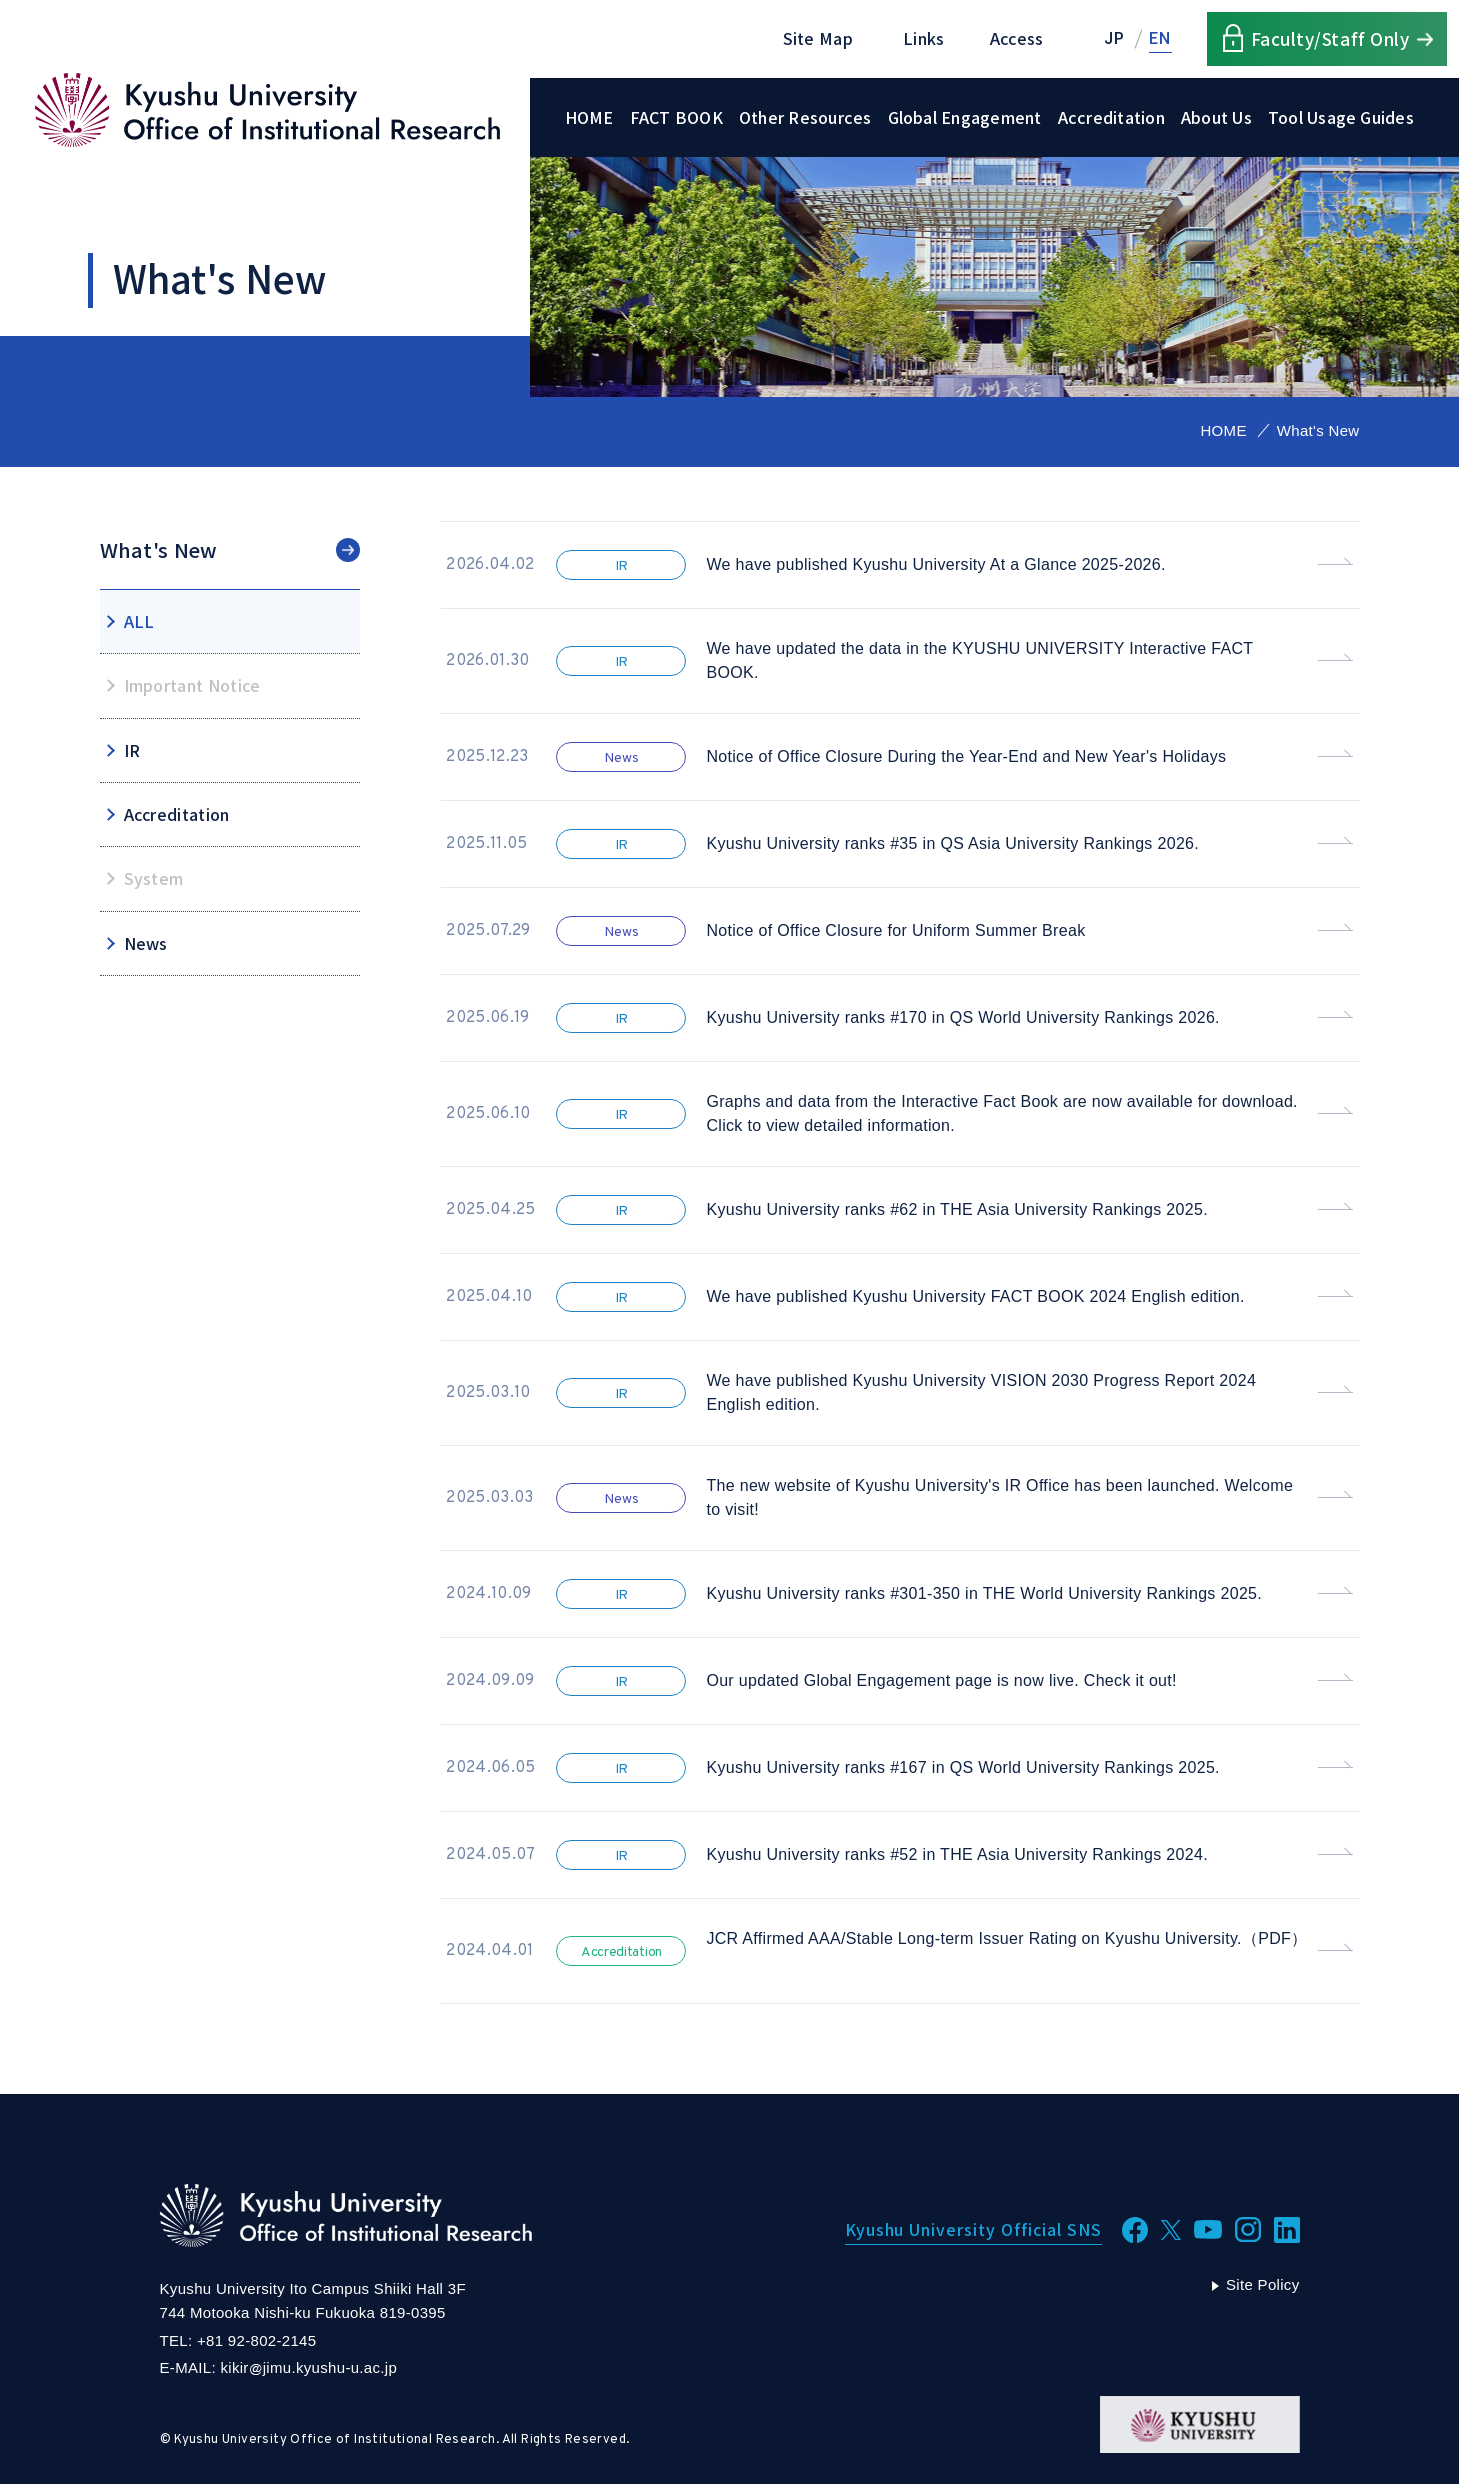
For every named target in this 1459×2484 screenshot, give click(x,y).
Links (924, 38)
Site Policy (1263, 2284)
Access (1017, 38)
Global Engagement (965, 117)
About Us (1216, 117)
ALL (139, 621)
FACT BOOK (676, 117)
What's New (159, 550)
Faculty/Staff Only (1330, 38)
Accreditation (1111, 117)
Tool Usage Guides (1341, 117)
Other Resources (805, 117)
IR (132, 750)
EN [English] (1160, 38)
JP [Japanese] (1115, 38)
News (146, 943)
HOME (589, 117)
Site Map (818, 38)
